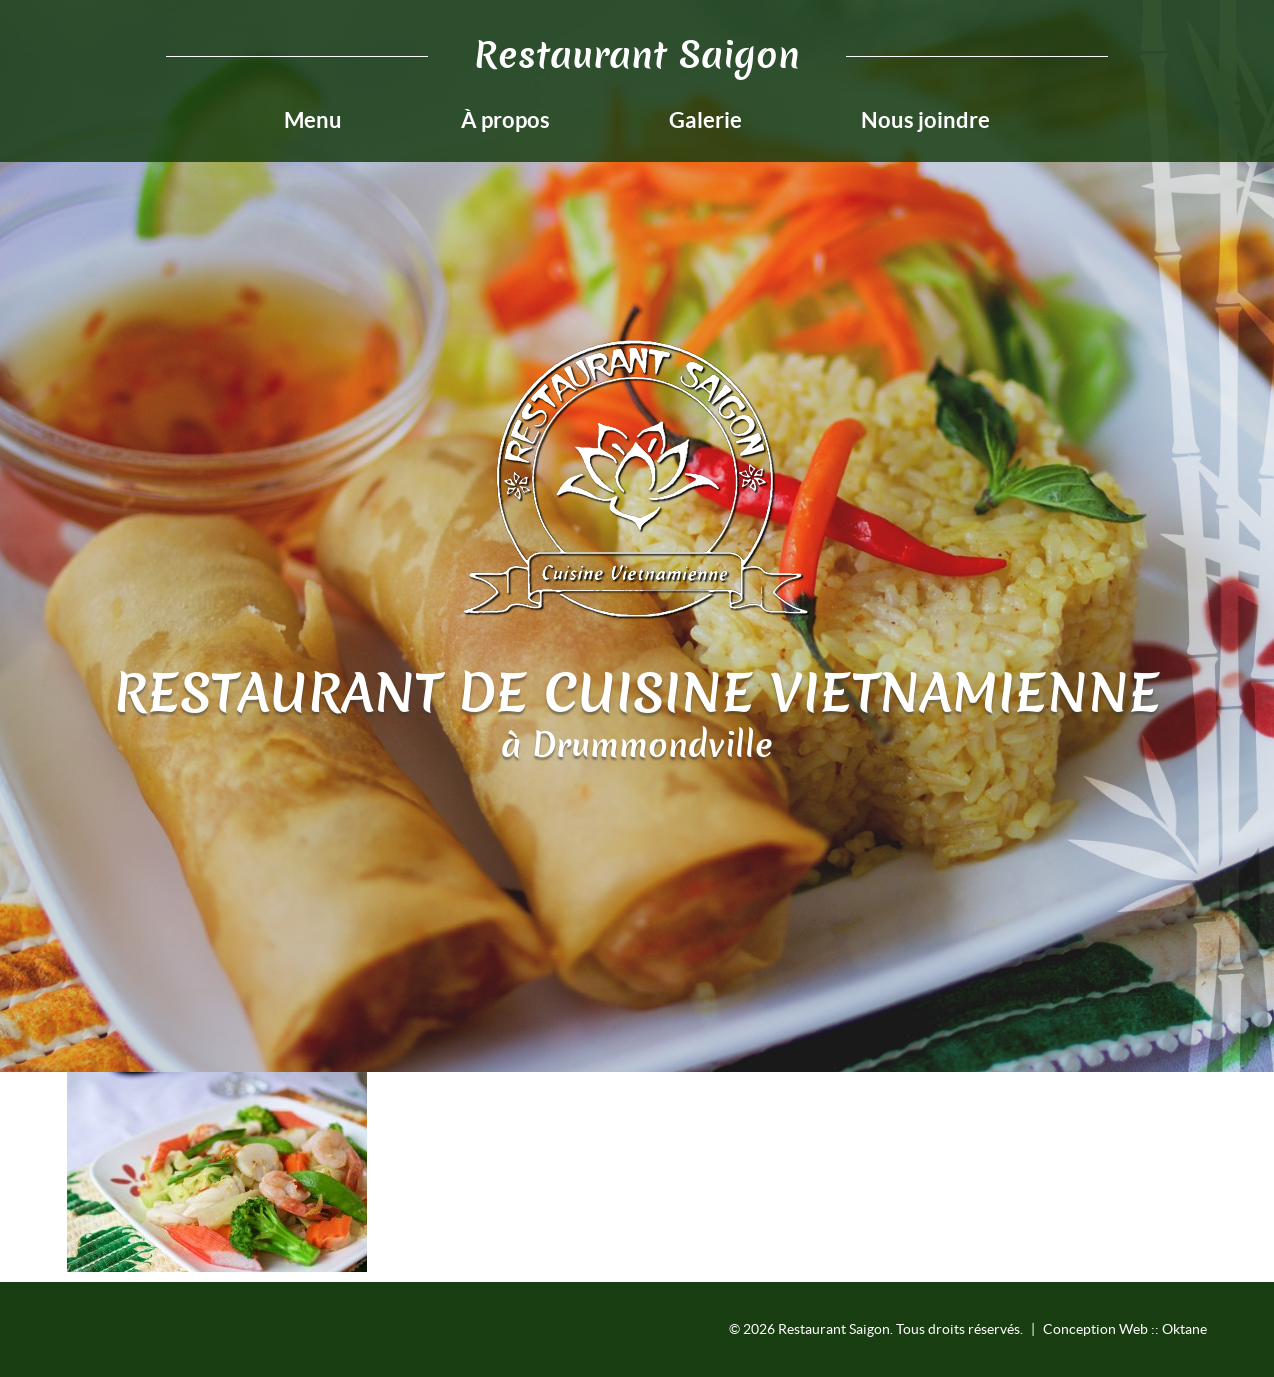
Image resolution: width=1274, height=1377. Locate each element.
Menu (313, 119)
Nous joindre (925, 119)
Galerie (705, 119)
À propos (505, 119)
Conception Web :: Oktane (1125, 1329)
